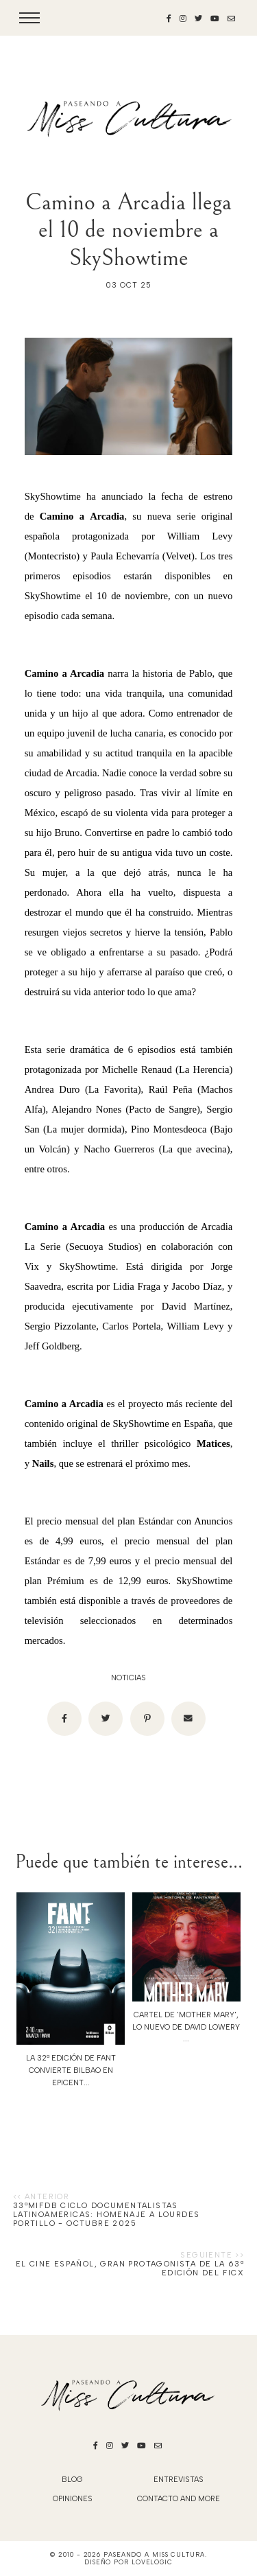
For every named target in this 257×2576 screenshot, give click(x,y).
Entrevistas (179, 2479)
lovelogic (152, 2562)
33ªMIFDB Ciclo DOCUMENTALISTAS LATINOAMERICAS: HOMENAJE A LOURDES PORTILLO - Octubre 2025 (106, 2214)
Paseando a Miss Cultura (154, 2554)
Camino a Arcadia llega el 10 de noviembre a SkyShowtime (128, 230)
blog (72, 2479)
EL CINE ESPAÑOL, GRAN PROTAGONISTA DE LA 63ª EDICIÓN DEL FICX (130, 2268)
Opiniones (73, 2498)
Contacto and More (178, 2498)
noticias (128, 1677)
